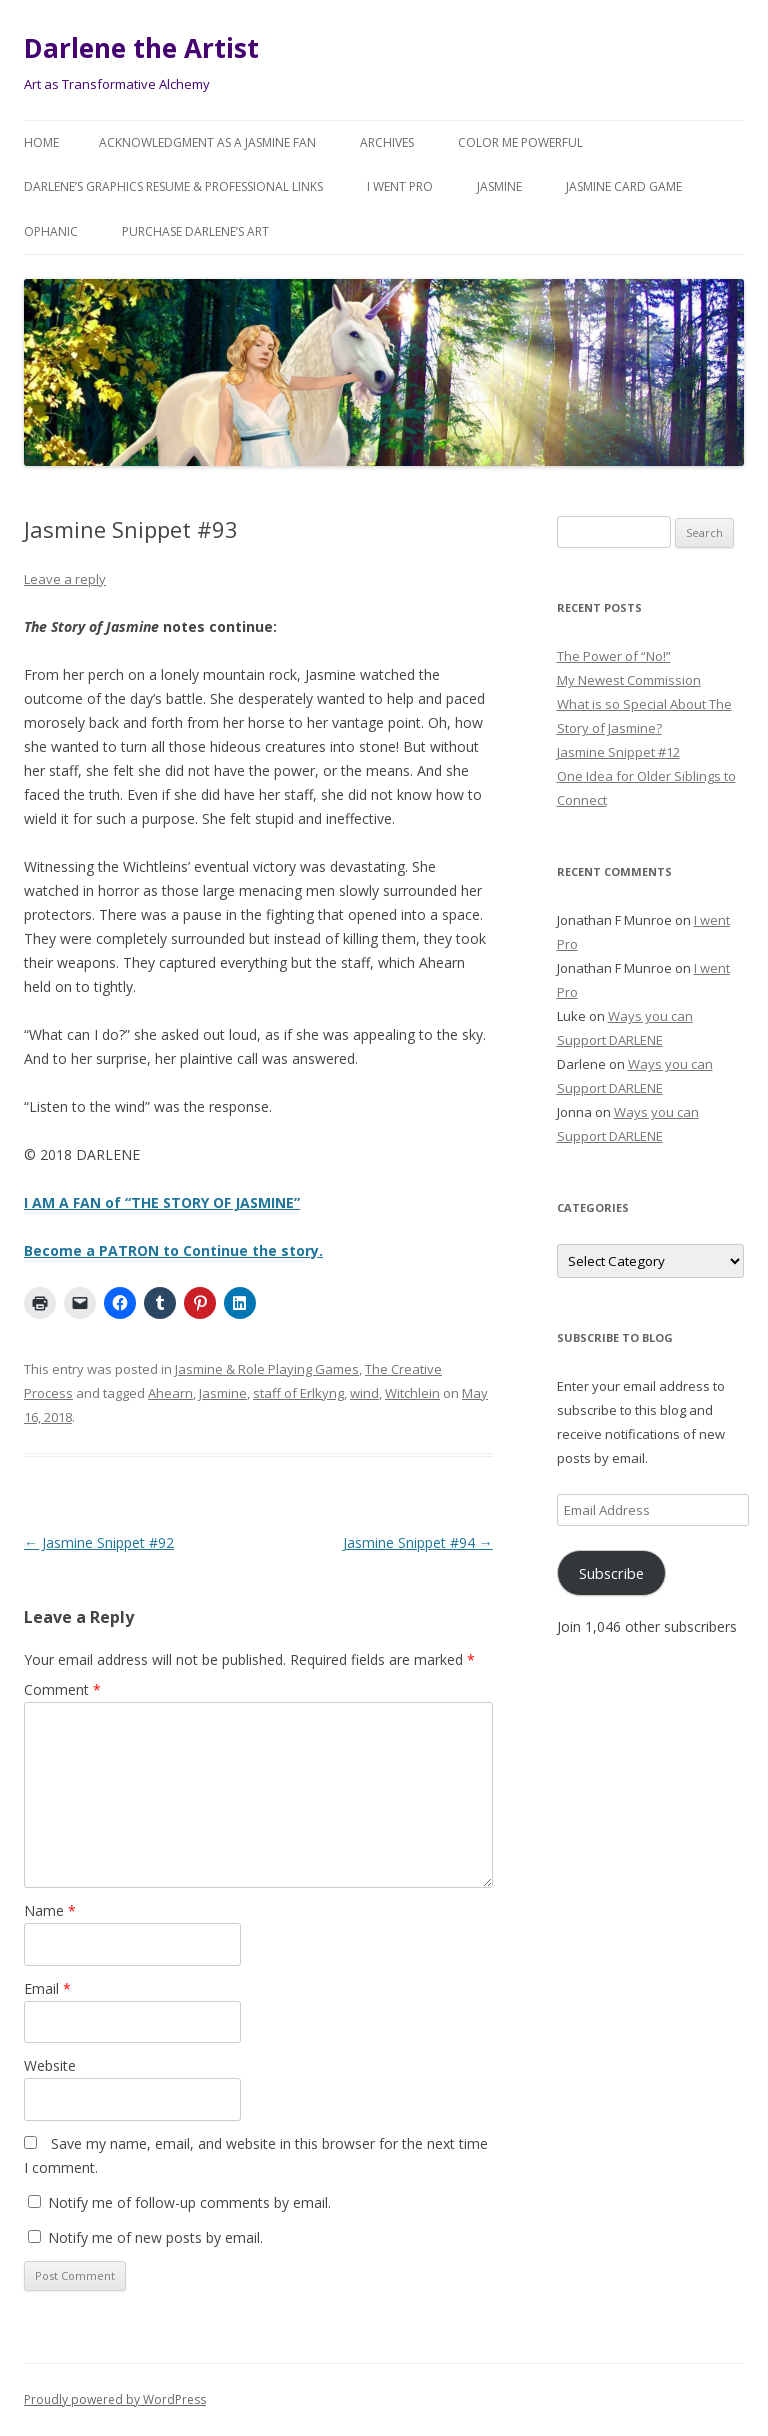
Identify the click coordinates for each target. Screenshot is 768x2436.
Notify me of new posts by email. (155, 2237)
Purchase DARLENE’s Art (195, 231)
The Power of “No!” (614, 656)
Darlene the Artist (141, 48)
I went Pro (400, 186)
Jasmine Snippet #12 (618, 752)
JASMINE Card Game (624, 186)
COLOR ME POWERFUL (520, 142)
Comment (62, 1689)
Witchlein (412, 1393)
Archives (387, 142)
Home (41, 142)
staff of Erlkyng (298, 1393)
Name (50, 1910)
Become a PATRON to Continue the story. (173, 1250)
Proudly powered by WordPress (115, 2399)
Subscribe (611, 1573)
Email (47, 1988)
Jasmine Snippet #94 (418, 1542)
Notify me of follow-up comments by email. (189, 2202)
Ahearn (170, 1393)
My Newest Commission (629, 680)
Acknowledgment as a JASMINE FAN (207, 142)
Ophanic (51, 231)
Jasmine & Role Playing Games (267, 1369)
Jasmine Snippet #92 (99, 1542)
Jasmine (499, 186)
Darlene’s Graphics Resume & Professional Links (173, 186)
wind (364, 1393)
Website (50, 2065)
